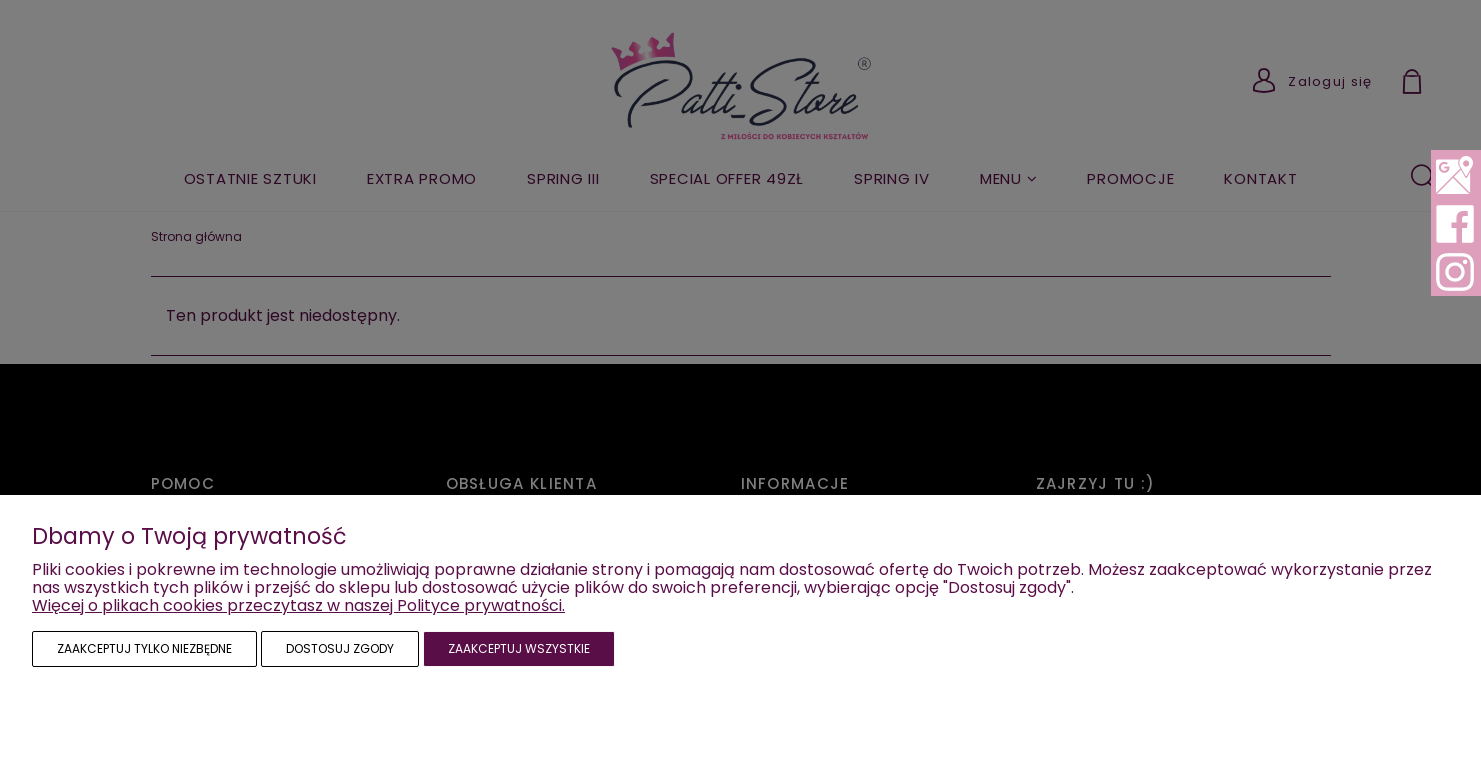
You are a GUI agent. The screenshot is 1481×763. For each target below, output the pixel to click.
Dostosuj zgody (340, 648)
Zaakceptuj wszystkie (519, 648)
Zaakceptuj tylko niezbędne (144, 648)
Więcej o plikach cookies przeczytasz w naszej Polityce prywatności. (298, 605)
